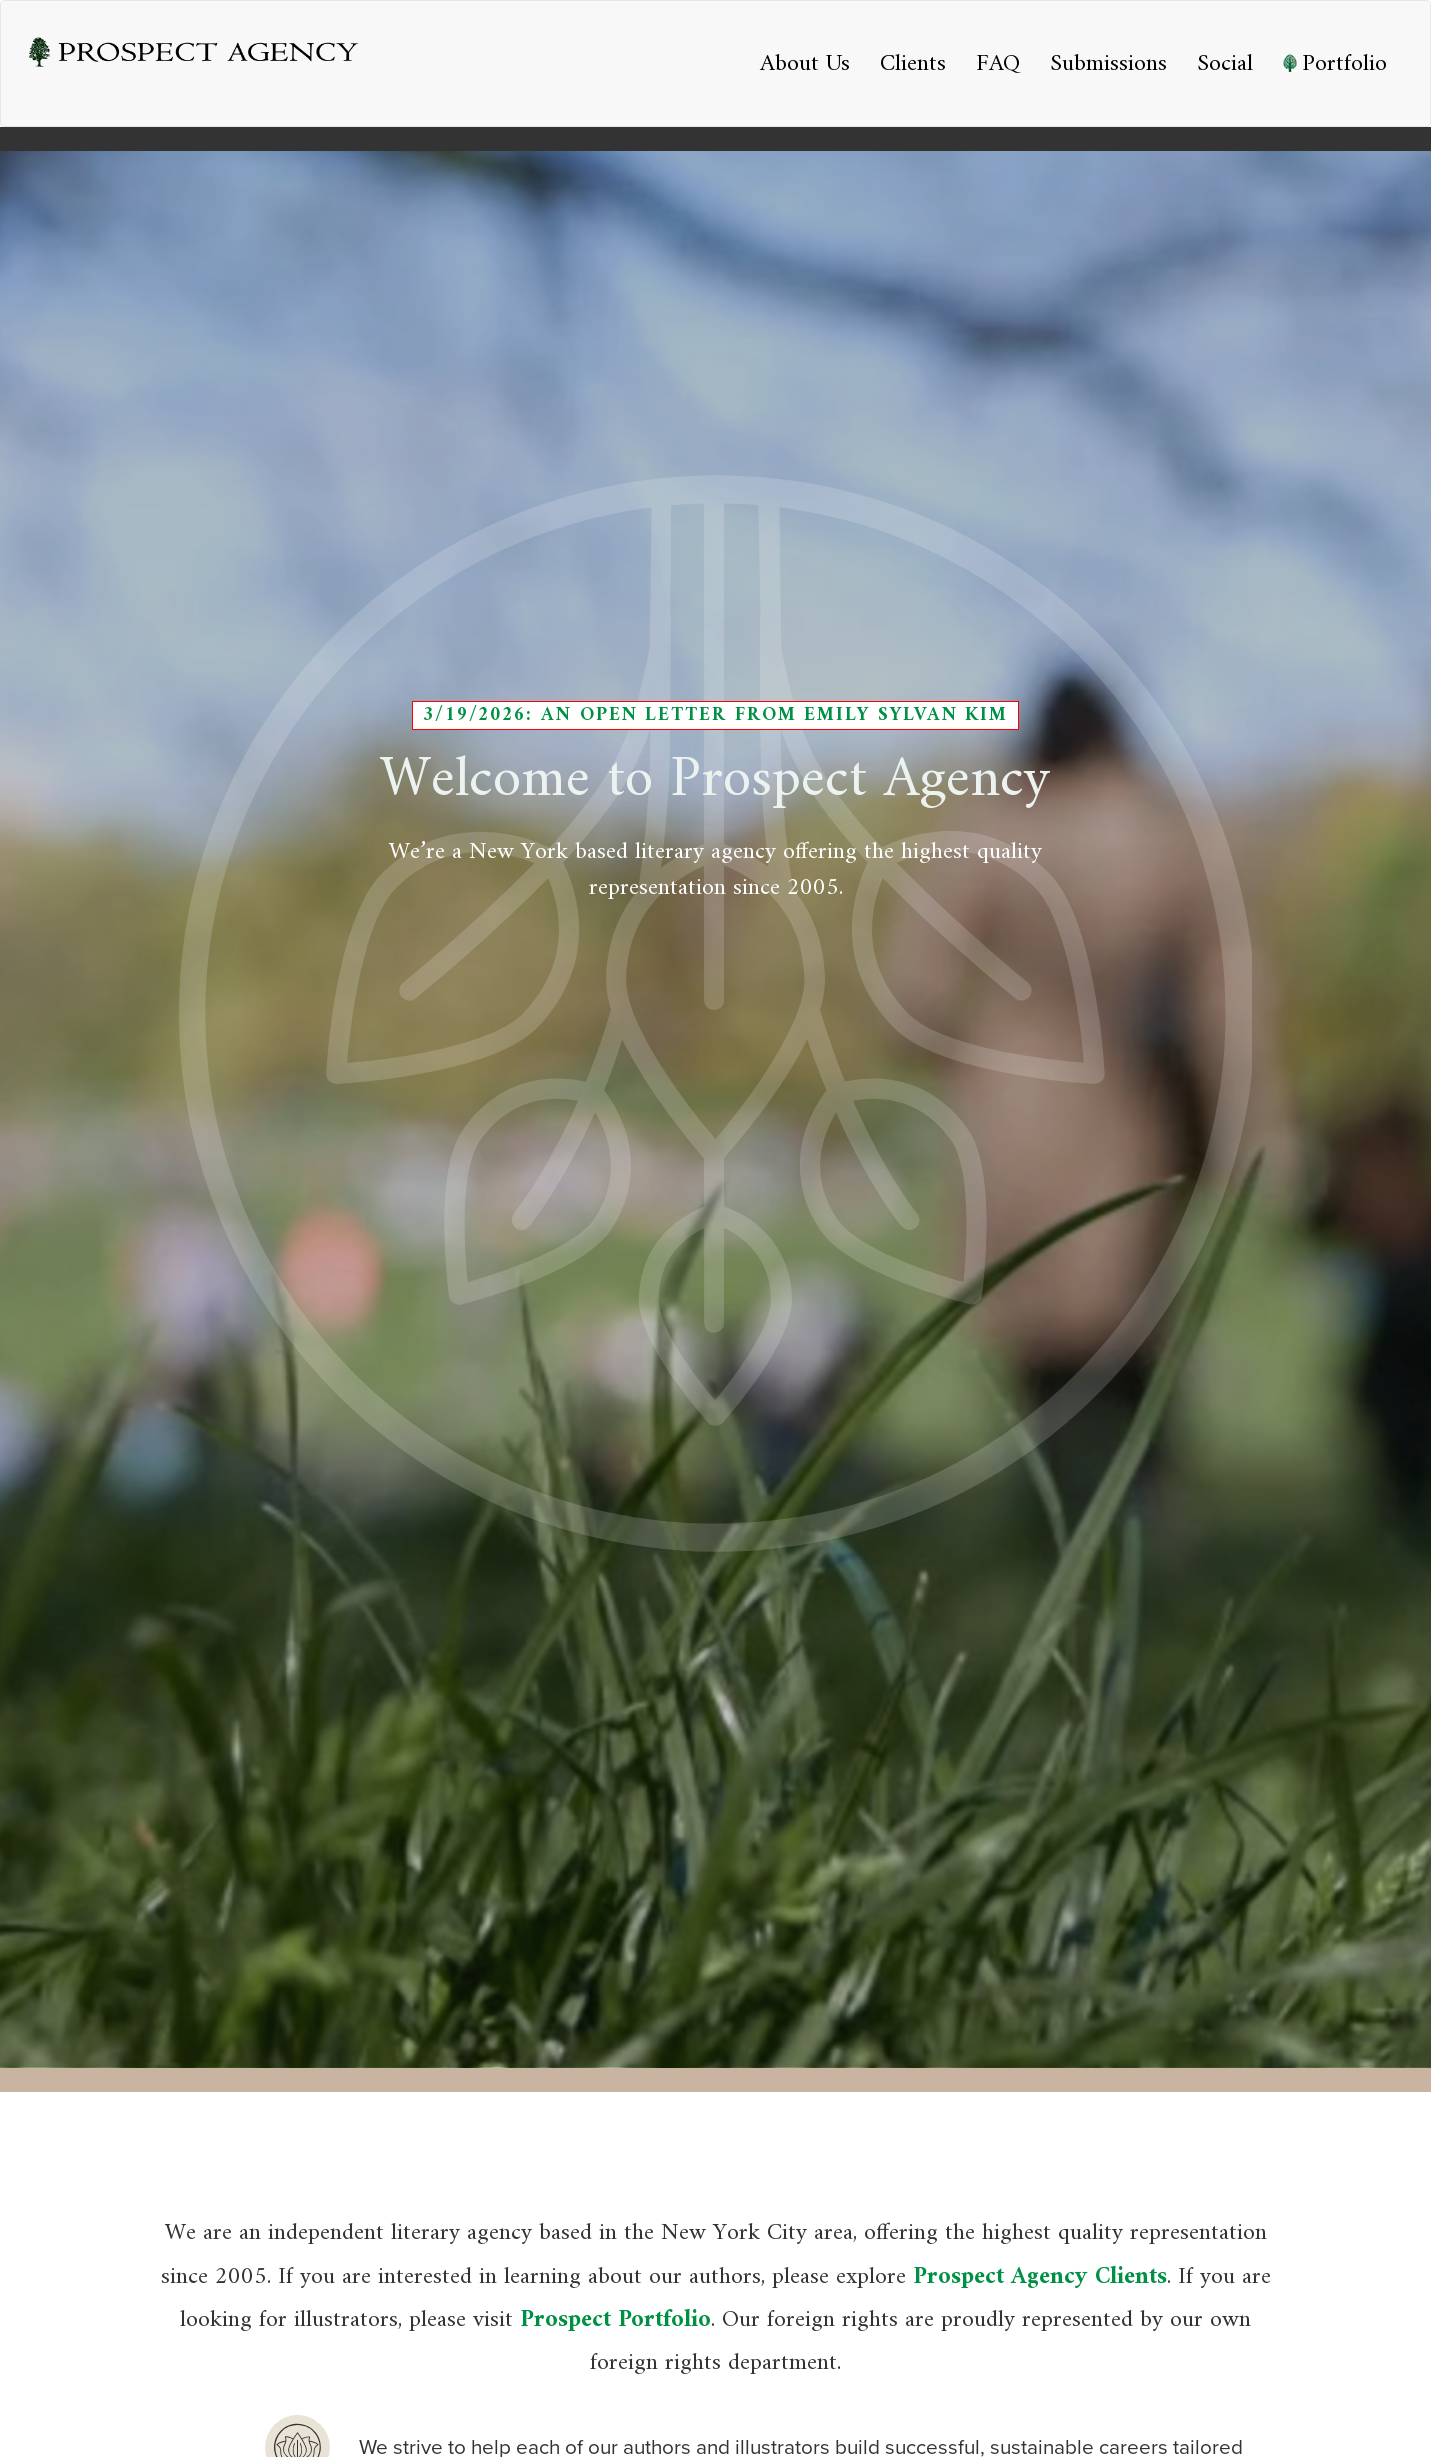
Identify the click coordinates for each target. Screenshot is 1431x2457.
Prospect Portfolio (615, 2320)
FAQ (998, 64)
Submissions (1108, 64)
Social (1225, 64)
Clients (913, 64)
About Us (805, 64)
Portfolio (1335, 64)
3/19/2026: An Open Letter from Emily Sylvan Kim (715, 715)
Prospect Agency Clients (1040, 2277)
